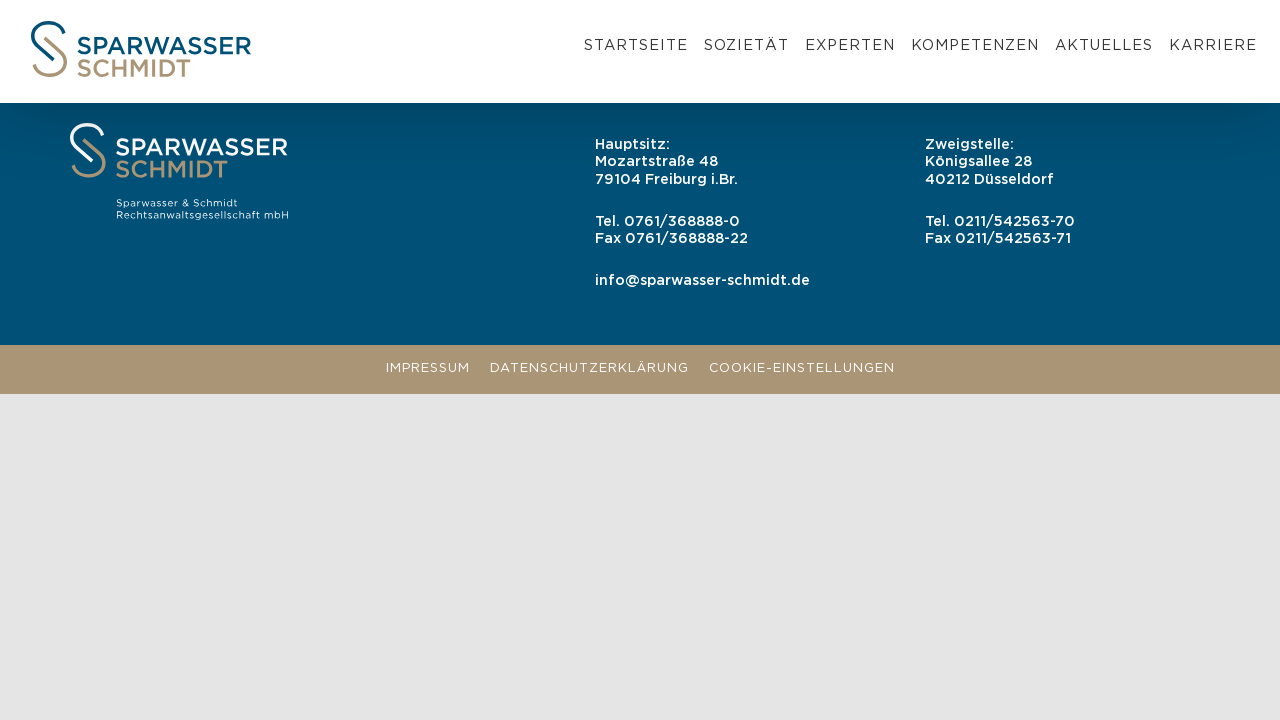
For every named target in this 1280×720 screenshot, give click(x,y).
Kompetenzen (975, 45)
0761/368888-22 (686, 238)
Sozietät (746, 45)
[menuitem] (636, 49)
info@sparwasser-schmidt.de (702, 280)
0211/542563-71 (1013, 238)
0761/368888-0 (682, 221)
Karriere (1213, 45)
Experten (850, 45)
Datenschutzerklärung (589, 368)
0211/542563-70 (1014, 221)
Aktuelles (1104, 45)
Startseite (636, 45)
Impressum (428, 368)
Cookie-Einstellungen (802, 368)
